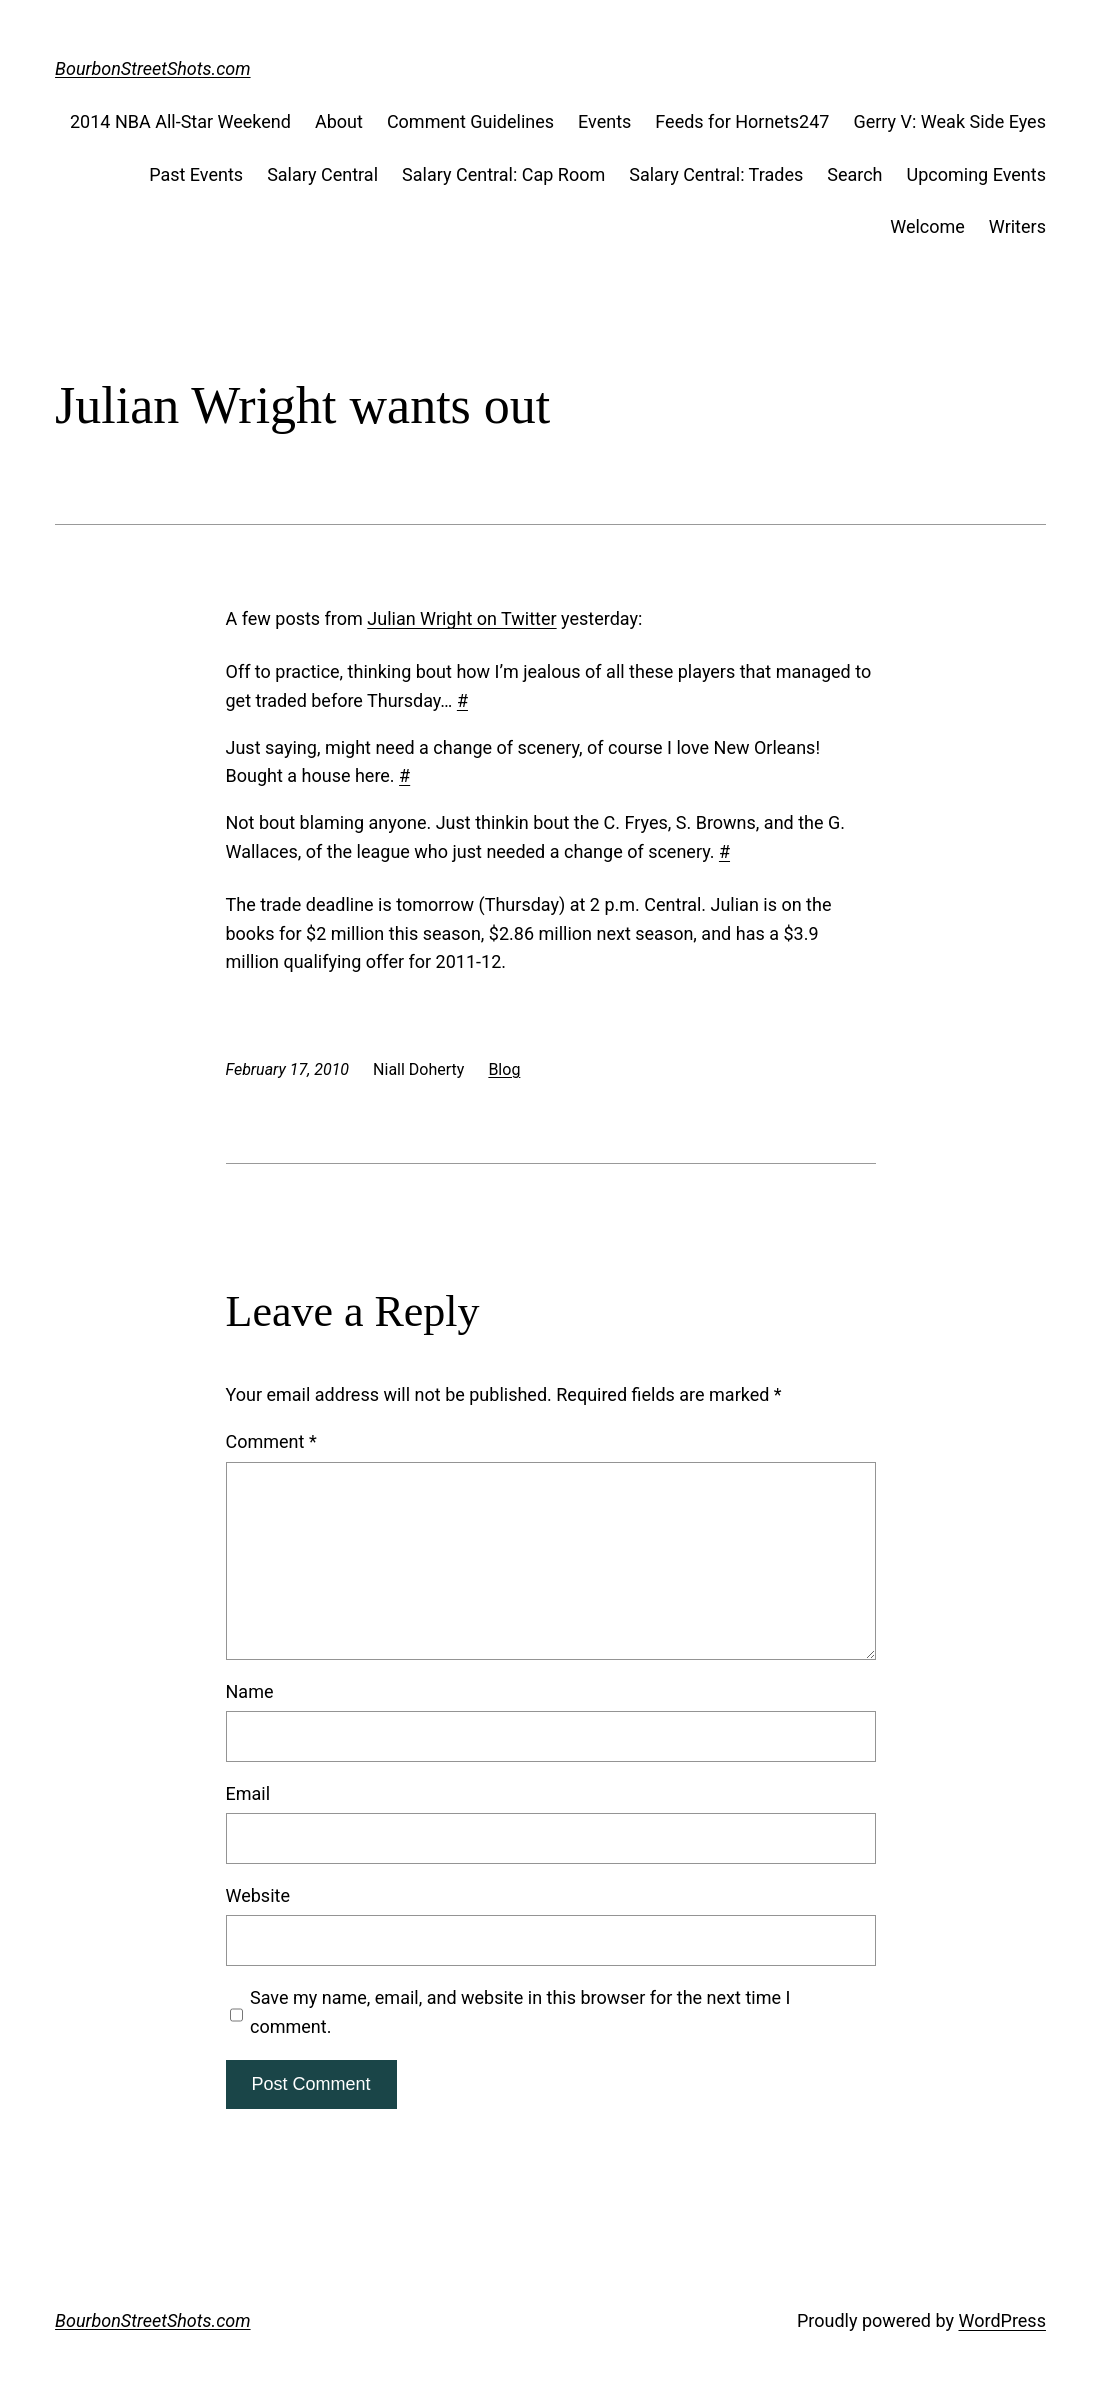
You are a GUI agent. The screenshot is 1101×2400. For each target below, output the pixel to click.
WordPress (1001, 2320)
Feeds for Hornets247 (742, 121)
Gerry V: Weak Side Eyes (949, 121)
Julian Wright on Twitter (461, 618)
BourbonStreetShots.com (153, 68)
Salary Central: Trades (716, 174)
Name (250, 1691)
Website (258, 1895)
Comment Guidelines (470, 121)
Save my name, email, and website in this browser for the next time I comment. (520, 2012)
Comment (271, 1441)
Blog (504, 1069)
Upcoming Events (976, 174)
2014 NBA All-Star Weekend (180, 121)
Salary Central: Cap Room (503, 174)
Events (604, 121)
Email (248, 1793)
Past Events (196, 174)
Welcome (927, 226)
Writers (1017, 226)
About (339, 121)
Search (854, 174)
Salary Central (322, 174)
